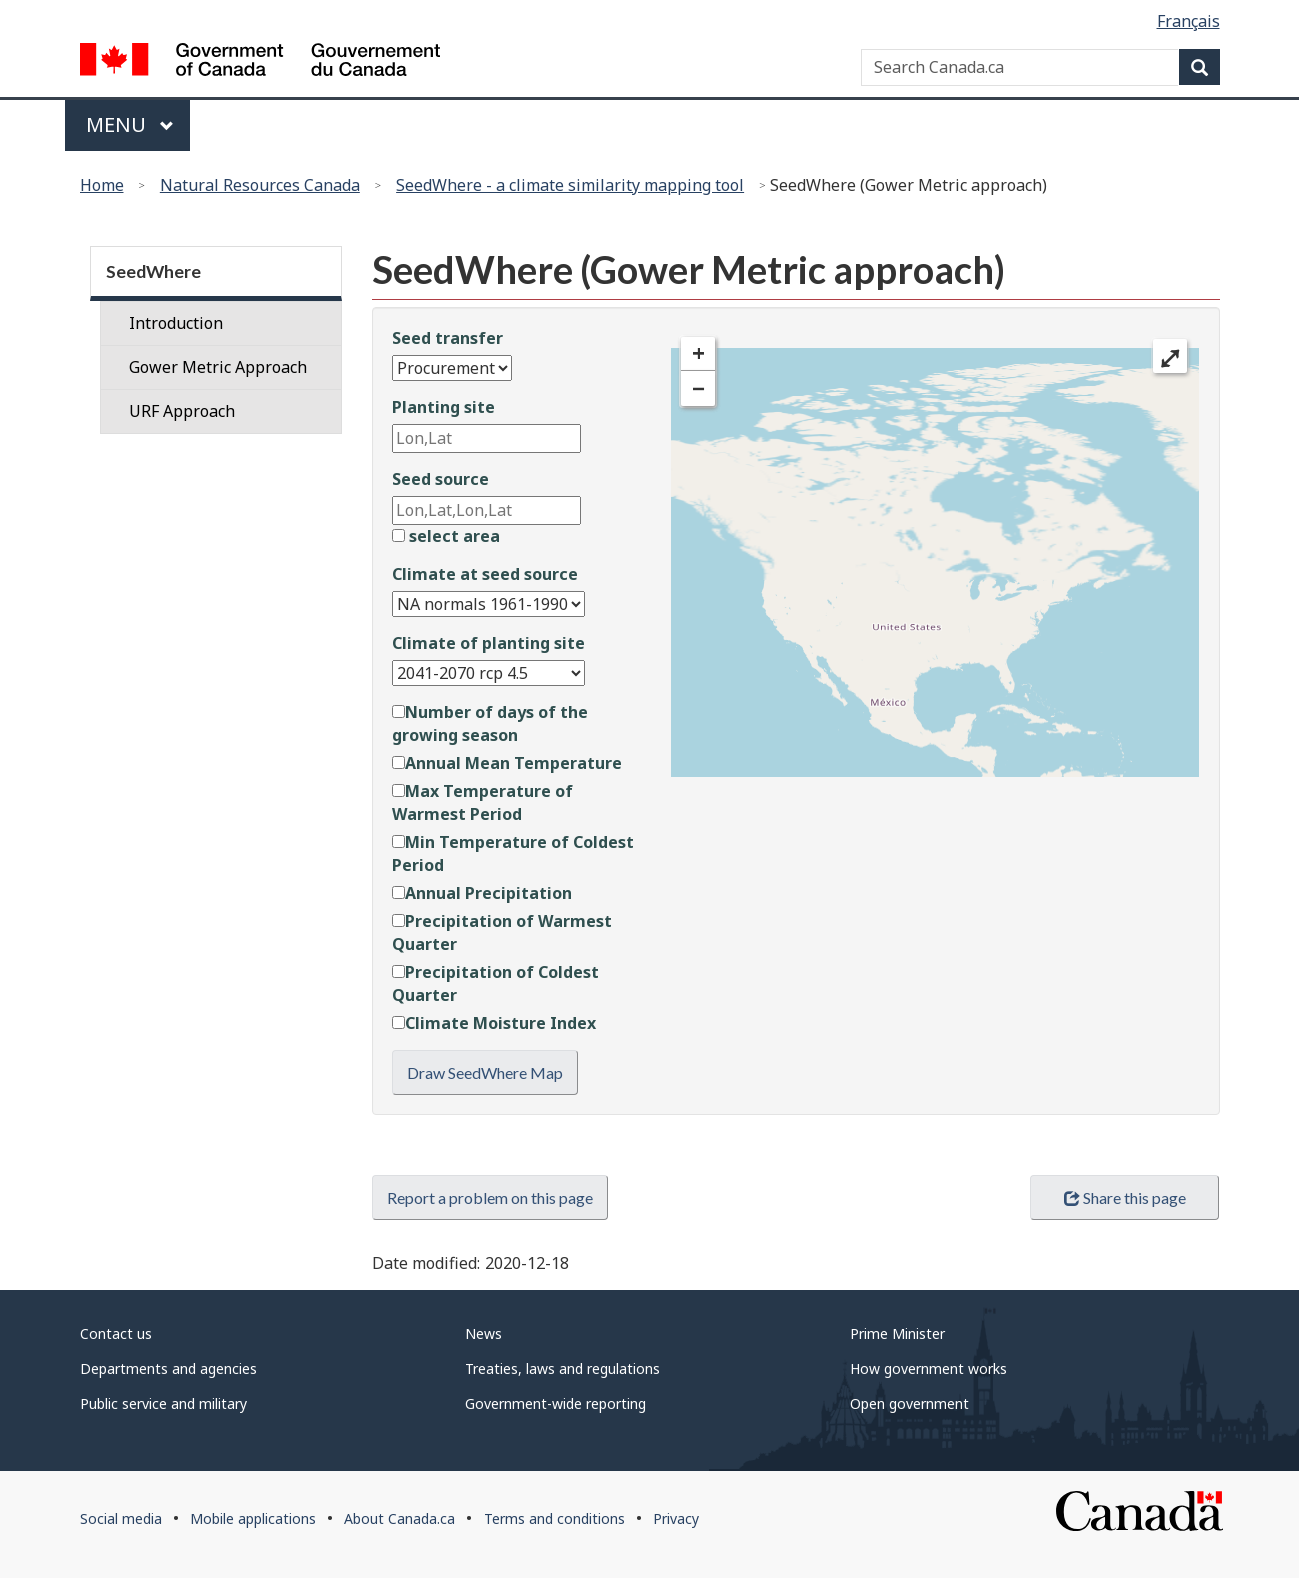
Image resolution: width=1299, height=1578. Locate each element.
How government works (928, 1368)
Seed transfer (447, 338)
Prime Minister (897, 1333)
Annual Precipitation (482, 893)
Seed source (440, 479)
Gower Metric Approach (218, 367)
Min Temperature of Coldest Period (513, 853)
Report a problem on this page (490, 1197)
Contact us (116, 1333)
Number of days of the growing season (490, 723)
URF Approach (182, 411)
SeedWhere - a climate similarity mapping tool (570, 185)
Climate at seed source (485, 574)
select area (446, 536)
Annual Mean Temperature (507, 763)
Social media (121, 1518)
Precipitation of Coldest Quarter (495, 983)
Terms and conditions (554, 1518)
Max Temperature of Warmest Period (482, 802)
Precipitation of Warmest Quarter (502, 932)
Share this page (1125, 1197)
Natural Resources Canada (260, 185)
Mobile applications (253, 1518)
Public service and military (163, 1403)
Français (1188, 21)
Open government (909, 1403)
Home (102, 185)
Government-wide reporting (555, 1403)
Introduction (176, 323)
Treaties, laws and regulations (562, 1368)
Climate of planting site (488, 643)
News (483, 1333)
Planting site (443, 407)
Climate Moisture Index (494, 1023)
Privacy (676, 1518)
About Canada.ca (399, 1518)
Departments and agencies (168, 1368)
